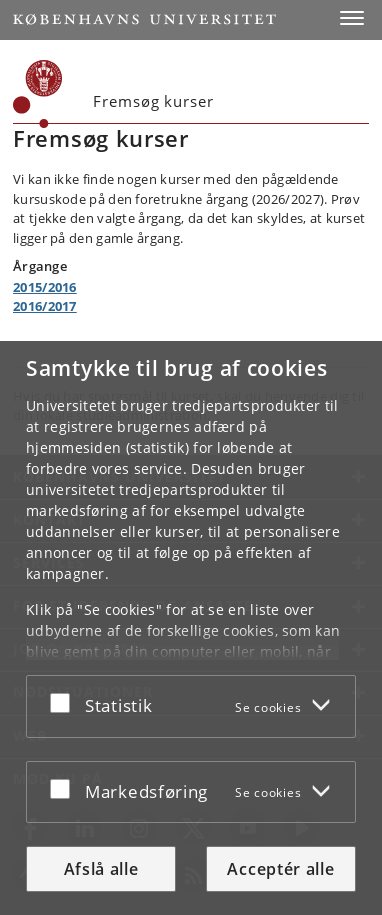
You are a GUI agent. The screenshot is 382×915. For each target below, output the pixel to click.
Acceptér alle (280, 869)
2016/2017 (45, 306)
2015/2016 (45, 287)
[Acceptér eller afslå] (65, 702)
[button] (352, 18)
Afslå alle (101, 869)
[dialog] (191, 628)
